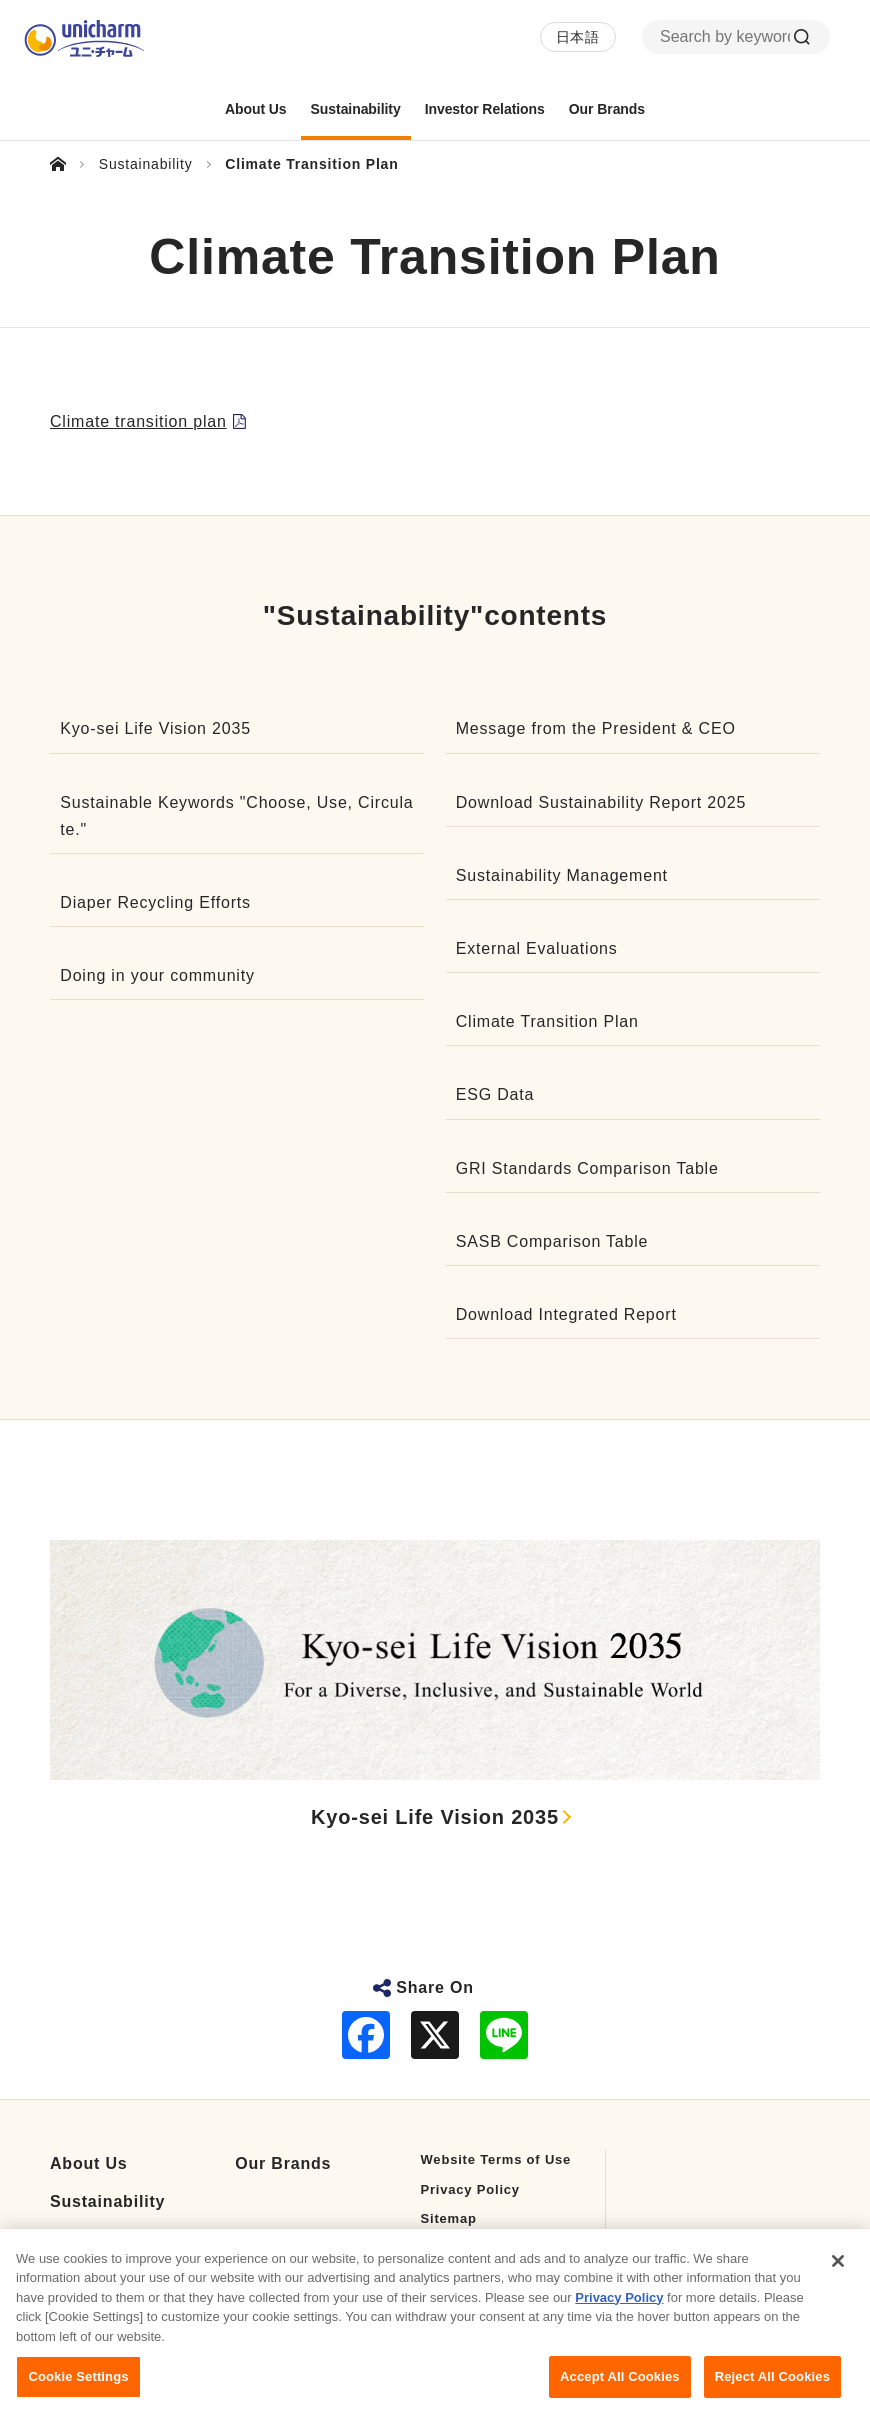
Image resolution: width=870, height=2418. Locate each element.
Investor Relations (126, 2238)
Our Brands (283, 2163)
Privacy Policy (470, 2189)
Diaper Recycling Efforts (155, 902)
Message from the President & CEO (596, 728)
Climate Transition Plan (547, 1021)
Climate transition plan (138, 421)
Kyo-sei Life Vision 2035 (155, 728)
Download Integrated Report (566, 1314)
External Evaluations (537, 948)
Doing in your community (157, 975)
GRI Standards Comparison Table (587, 1168)
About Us (89, 2163)
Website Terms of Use (496, 2159)
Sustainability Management (562, 875)
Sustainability (107, 2201)
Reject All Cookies (772, 2392)
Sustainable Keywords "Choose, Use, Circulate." (236, 816)
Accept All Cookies (620, 2392)
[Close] (838, 2276)
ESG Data (495, 1094)
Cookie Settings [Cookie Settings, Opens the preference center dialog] (78, 2392)
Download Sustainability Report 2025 (601, 802)
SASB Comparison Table (552, 1241)
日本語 (578, 37)
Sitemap (449, 2218)
